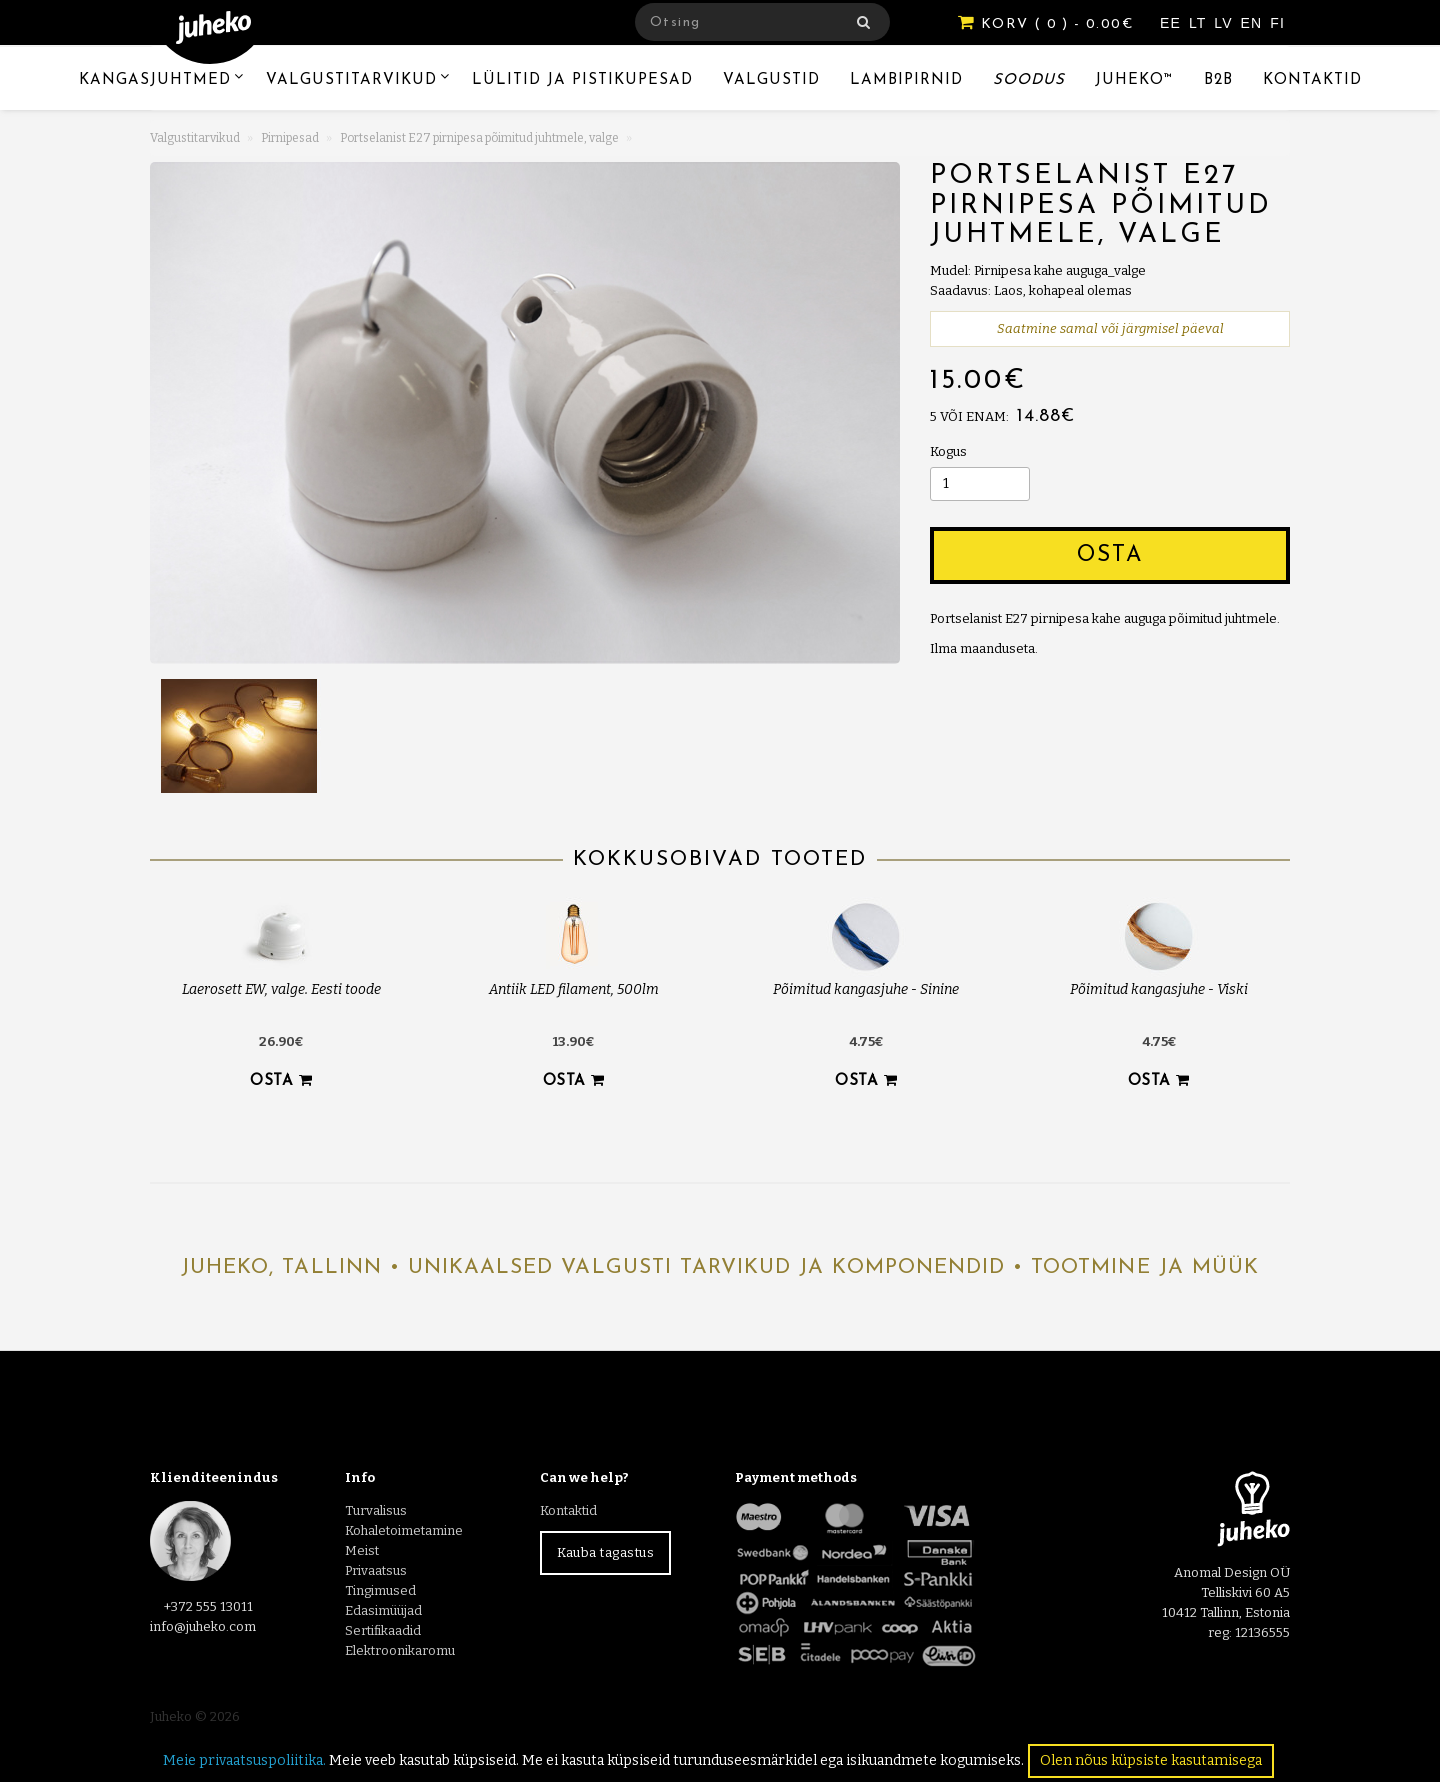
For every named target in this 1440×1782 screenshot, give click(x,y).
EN (1254, 23)
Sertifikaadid (383, 1630)
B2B (1218, 80)
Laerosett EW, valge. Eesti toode (281, 989)
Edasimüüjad (383, 1610)
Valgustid (771, 80)
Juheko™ (1134, 80)
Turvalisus (376, 1510)
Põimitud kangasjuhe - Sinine (866, 989)
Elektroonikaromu (400, 1650)
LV (1225, 23)
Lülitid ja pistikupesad (582, 80)
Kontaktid (1312, 80)
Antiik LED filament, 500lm (574, 989)
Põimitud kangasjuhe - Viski (1159, 989)
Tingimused (380, 1590)
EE (1173, 23)
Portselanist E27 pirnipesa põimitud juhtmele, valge (479, 138)
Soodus (1029, 80)
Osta (1110, 555)
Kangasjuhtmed (155, 80)
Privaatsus (376, 1570)
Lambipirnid (906, 80)
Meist (362, 1550)
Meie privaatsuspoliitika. (244, 1760)
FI (1277, 23)
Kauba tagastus (605, 1552)
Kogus (948, 451)
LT (1200, 23)
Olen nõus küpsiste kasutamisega (1151, 1760)
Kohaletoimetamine (404, 1530)
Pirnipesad (290, 138)
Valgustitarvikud (351, 80)
